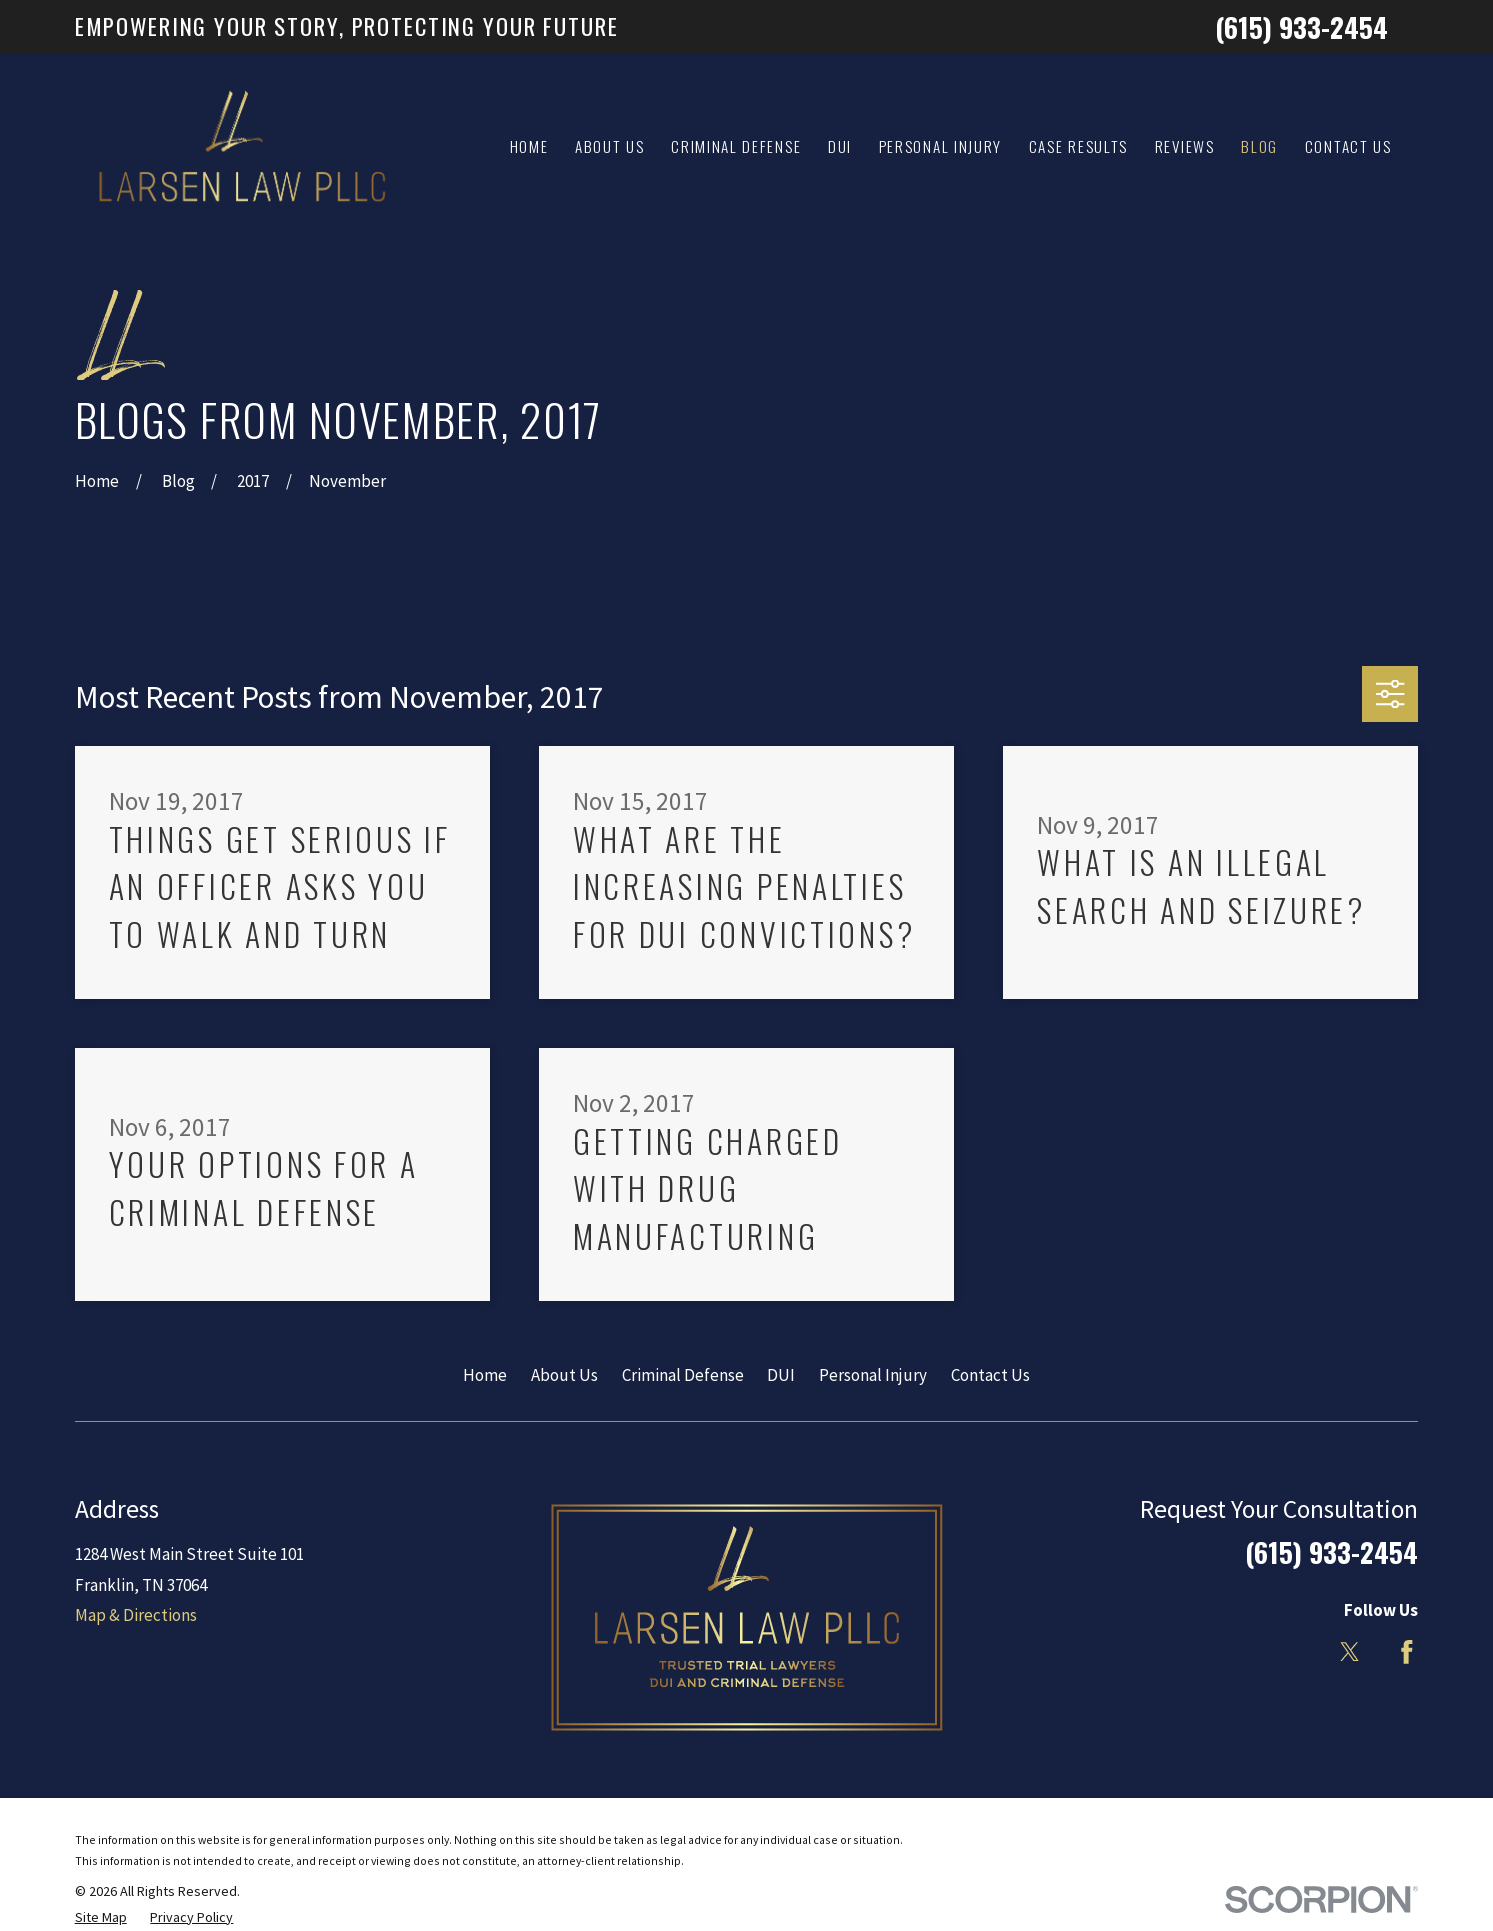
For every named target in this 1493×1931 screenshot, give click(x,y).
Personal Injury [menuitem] (940, 146)
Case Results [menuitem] (1078, 146)
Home (485, 1375)
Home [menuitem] (529, 146)
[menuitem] (101, 1917)
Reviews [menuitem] (1185, 146)
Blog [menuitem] (1259, 146)
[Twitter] (1350, 1652)
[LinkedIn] (1294, 1652)
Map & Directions (136, 1615)
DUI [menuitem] (840, 146)
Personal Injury (873, 1375)
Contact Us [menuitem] (1348, 146)
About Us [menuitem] (610, 146)
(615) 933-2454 (1301, 27)
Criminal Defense (683, 1375)
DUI (781, 1375)
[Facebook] (1407, 1652)
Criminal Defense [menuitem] (736, 146)
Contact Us (990, 1375)
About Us (564, 1375)
